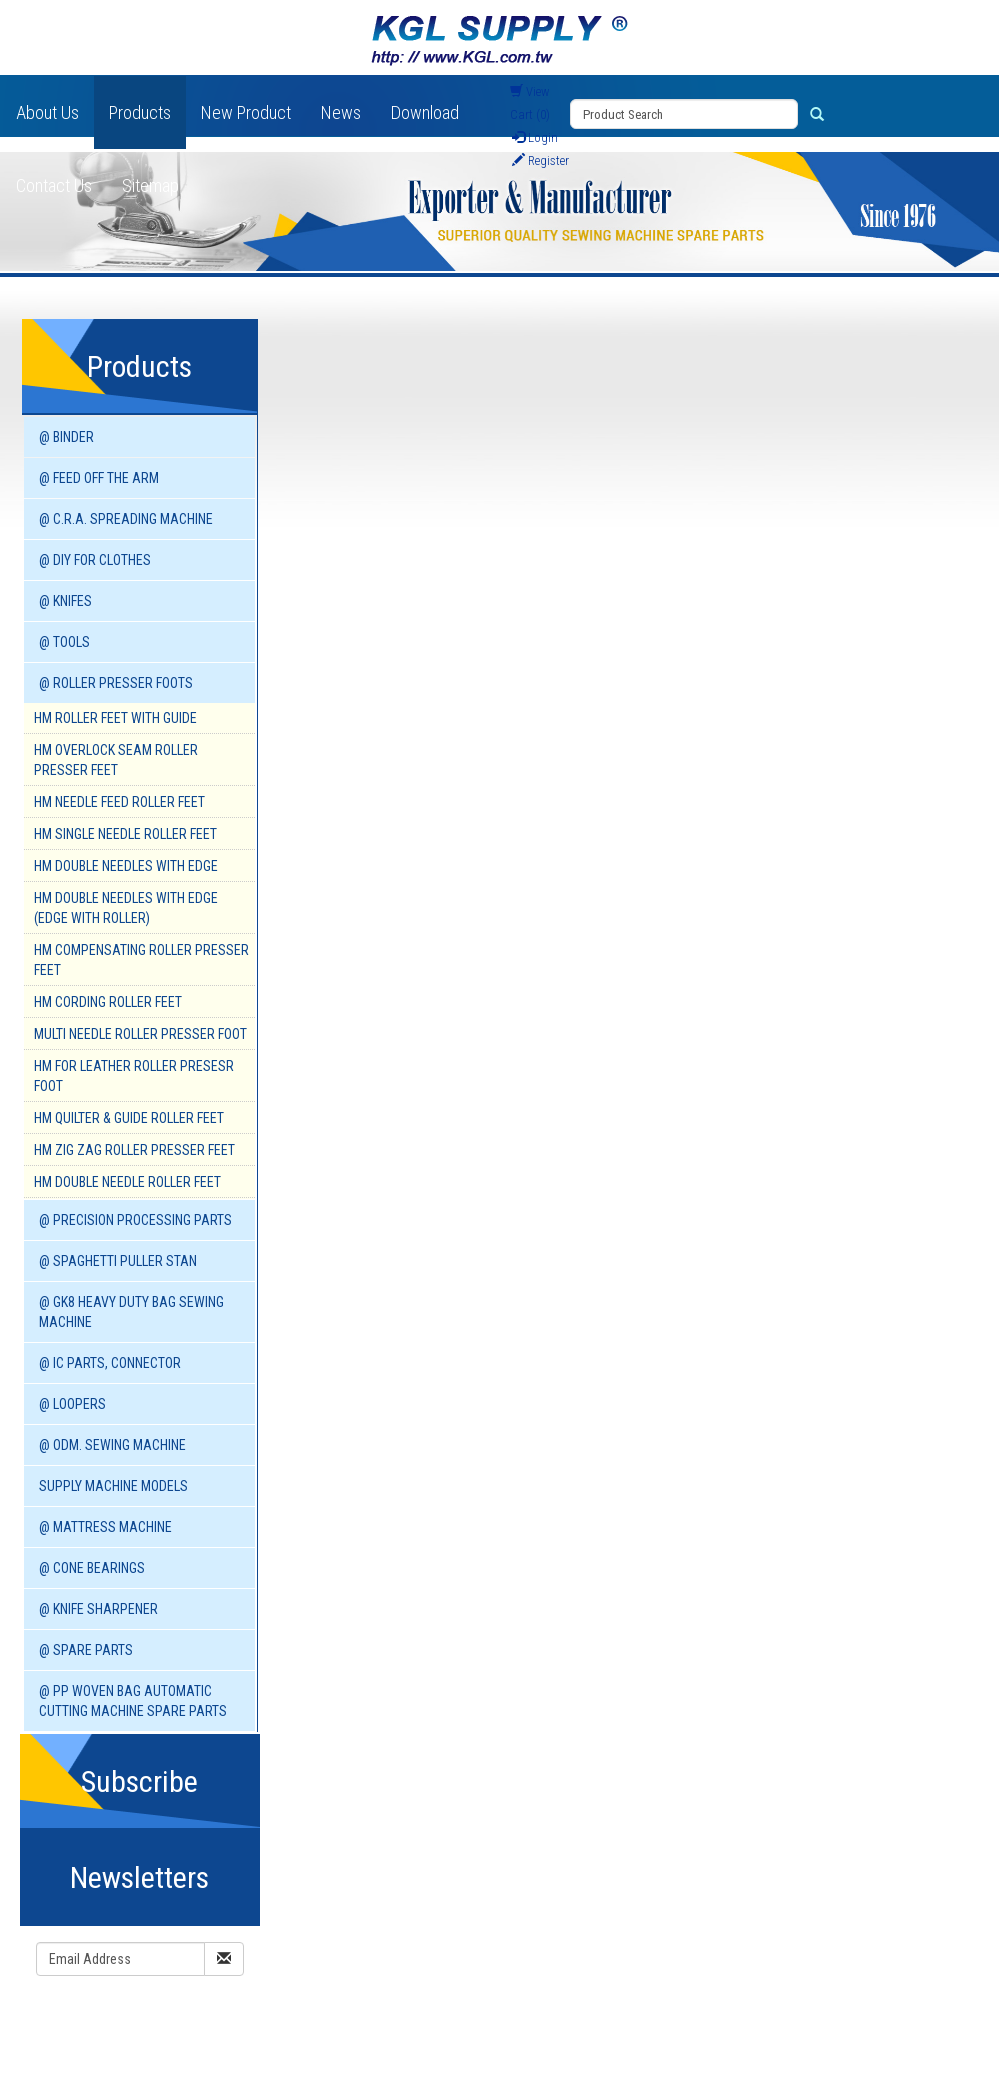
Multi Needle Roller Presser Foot (140, 1034)
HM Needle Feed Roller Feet (119, 802)
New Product (246, 112)
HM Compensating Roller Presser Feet (141, 960)
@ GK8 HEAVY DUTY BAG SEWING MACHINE (131, 1312)
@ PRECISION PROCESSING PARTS (135, 1220)
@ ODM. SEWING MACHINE (112, 1445)
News (341, 112)
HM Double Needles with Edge (126, 866)
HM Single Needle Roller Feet (125, 834)
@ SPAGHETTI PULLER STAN (118, 1261)
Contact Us (54, 185)
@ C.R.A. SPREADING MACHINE (126, 519)
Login (535, 137)
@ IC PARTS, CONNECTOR (110, 1363)
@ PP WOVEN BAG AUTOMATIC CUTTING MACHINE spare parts (133, 1701)
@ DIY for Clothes (95, 560)
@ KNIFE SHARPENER (98, 1609)
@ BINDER (66, 437)
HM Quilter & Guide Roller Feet (129, 1118)
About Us (47, 112)
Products (140, 112)
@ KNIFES (65, 601)
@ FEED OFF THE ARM (99, 478)
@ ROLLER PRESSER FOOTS (116, 683)
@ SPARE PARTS (86, 1650)
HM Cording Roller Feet (108, 1002)
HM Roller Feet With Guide (115, 718)
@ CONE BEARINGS (92, 1568)
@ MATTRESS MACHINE (105, 1527)
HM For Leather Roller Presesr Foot (134, 1076)
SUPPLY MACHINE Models (113, 1486)
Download (425, 112)
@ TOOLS (64, 642)
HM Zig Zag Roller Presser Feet (134, 1150)
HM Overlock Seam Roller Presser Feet (116, 760)
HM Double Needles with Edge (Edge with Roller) (126, 908)
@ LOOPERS (72, 1404)
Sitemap (150, 185)
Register (540, 160)
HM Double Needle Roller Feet (127, 1182)
